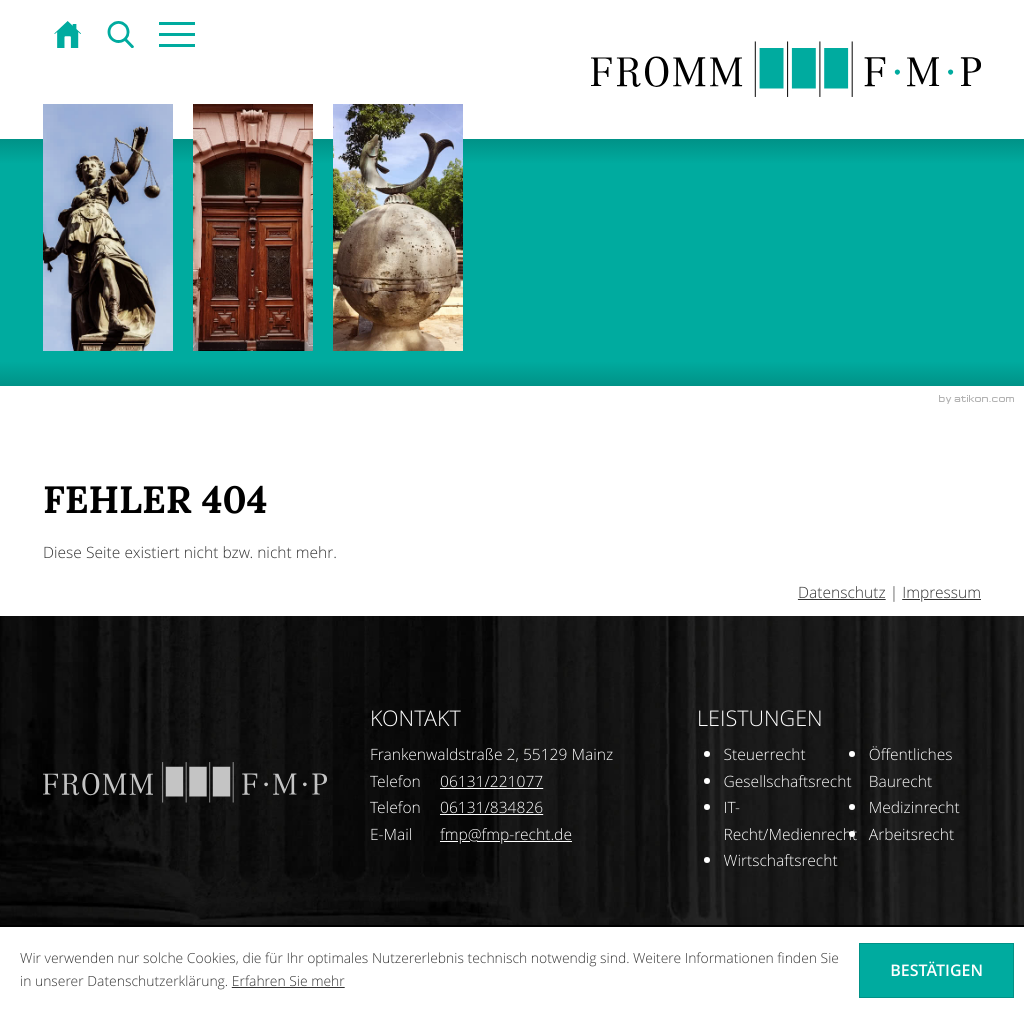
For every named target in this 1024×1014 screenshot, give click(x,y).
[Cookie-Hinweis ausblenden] (936, 970)
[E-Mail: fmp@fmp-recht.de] (506, 834)
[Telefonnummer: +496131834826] (491, 808)
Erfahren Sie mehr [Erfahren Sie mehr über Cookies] (288, 981)
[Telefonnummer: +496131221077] (491, 782)
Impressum (941, 592)
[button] (175, 36)
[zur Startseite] (69, 36)
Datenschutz (842, 592)
